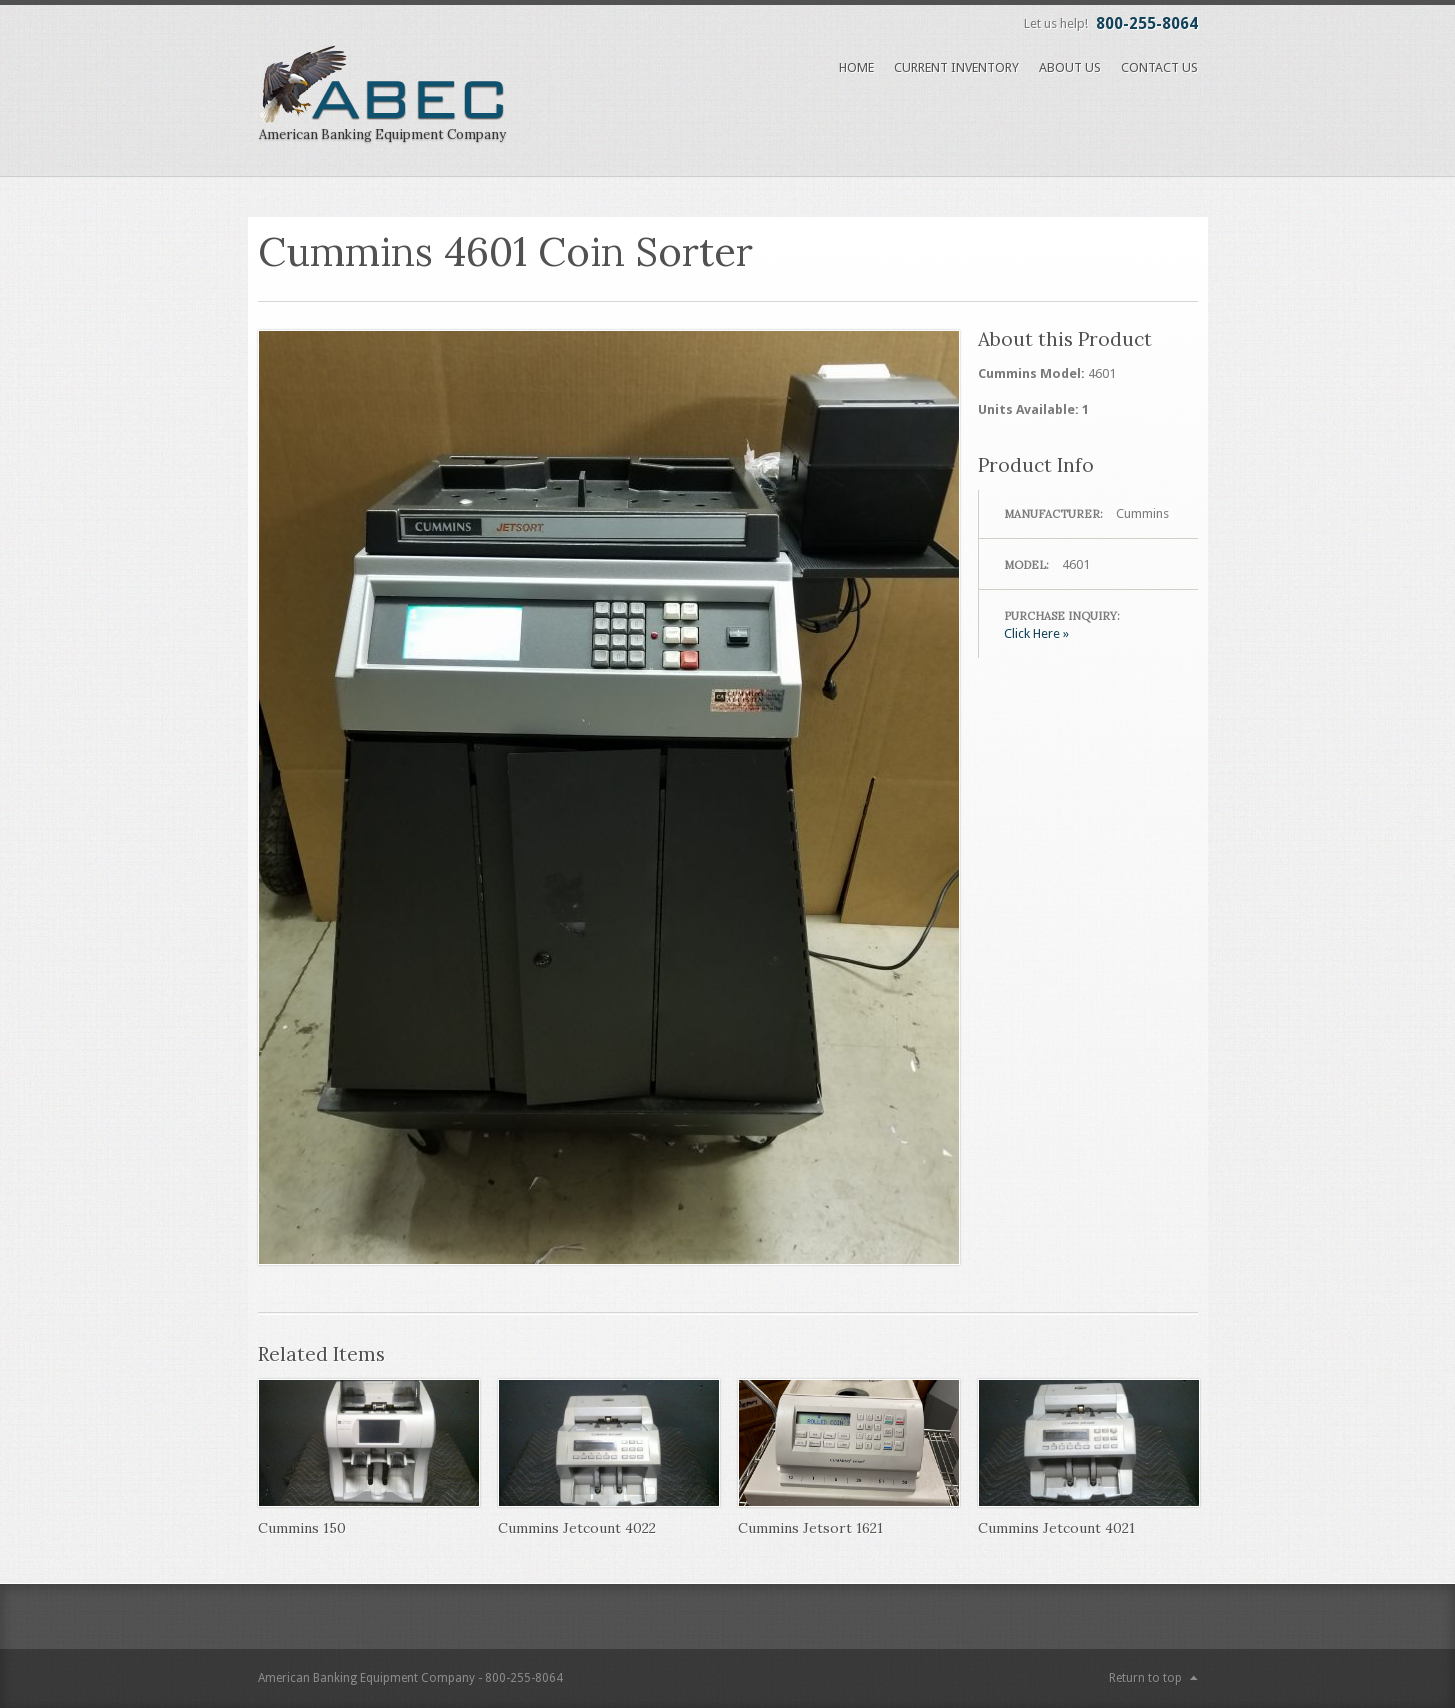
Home (856, 67)
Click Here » (1036, 633)
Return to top (1145, 1678)
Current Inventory (956, 67)
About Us (1070, 67)
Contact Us (1159, 67)
